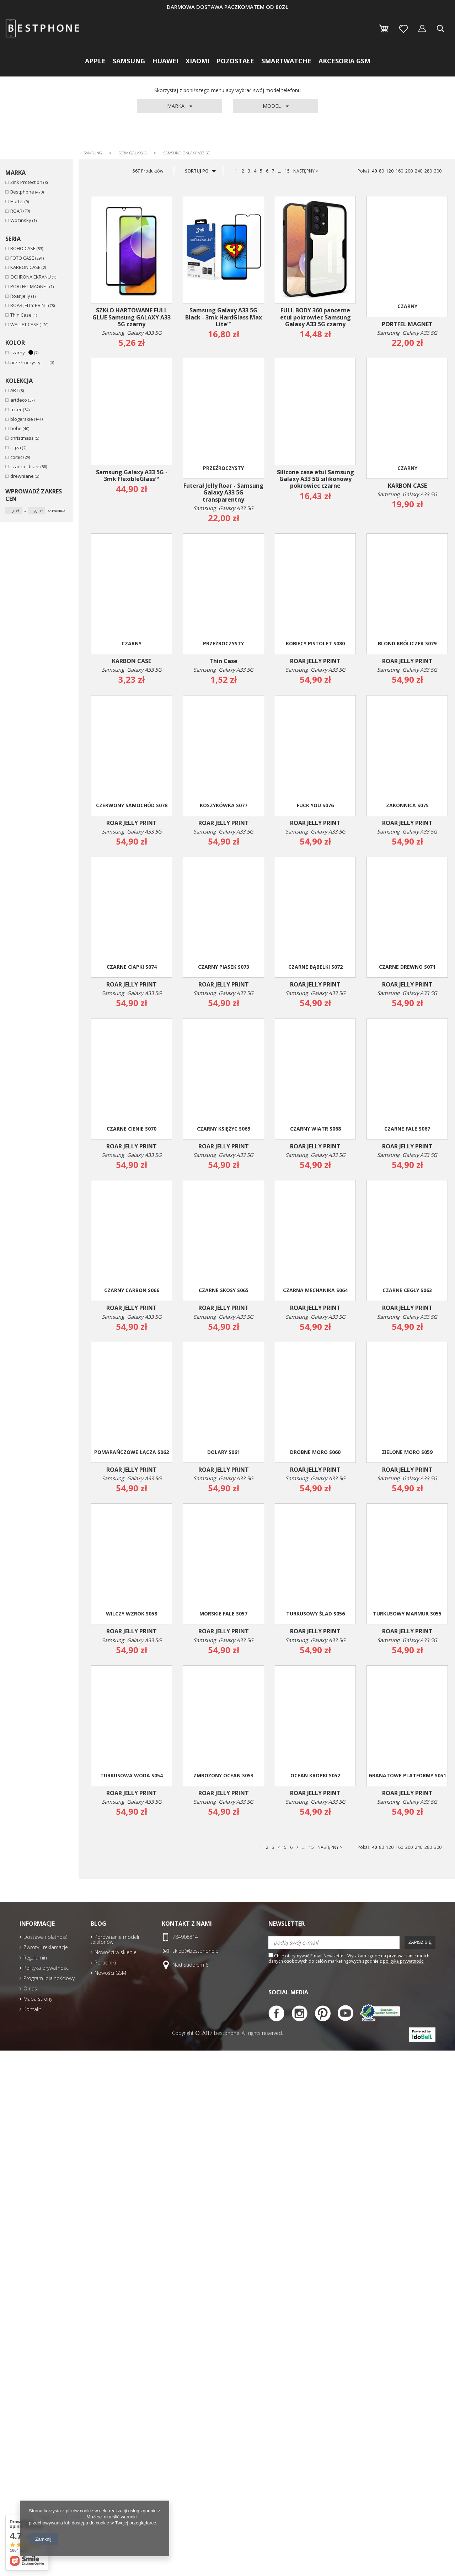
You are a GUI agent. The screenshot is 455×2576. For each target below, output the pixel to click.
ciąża (15, 447)
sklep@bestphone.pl (196, 1951)
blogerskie (21, 419)
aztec (16, 409)
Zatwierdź (56, 510)
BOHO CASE (23, 248)
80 (381, 171)
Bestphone (22, 192)
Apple (95, 61)
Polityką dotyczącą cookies (56, 2516)
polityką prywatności (403, 1961)
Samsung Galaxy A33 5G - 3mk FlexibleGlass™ (131, 475)
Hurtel (16, 201)
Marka (176, 105)
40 (374, 171)
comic (16, 457)
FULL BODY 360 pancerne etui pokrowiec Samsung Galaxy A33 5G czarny (315, 317)
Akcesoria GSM (344, 61)
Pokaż (364, 171)
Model (272, 105)
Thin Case (21, 315)
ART (14, 390)
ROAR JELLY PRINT (28, 305)
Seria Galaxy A (133, 152)
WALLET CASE (24, 324)
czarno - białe (24, 466)
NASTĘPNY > (305, 171)
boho (16, 428)
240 (418, 171)
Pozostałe (235, 61)
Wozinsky (20, 220)
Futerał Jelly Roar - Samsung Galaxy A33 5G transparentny (223, 492)
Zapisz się (420, 1942)
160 (399, 171)
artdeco (18, 400)
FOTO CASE (22, 258)
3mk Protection (26, 182)
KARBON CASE (25, 267)
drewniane (22, 476)
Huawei (165, 61)
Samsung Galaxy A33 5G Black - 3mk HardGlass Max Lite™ (223, 317)
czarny (21, 352)
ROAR (16, 211)
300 (437, 171)
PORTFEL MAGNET (29, 286)
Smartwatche (286, 61)
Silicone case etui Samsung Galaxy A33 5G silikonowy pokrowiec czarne (315, 479)
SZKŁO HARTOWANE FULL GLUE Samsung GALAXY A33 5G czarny (131, 317)
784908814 (185, 1937)
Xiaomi (197, 61)
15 (287, 171)
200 (409, 171)
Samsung (129, 61)
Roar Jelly (20, 296)
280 (428, 171)
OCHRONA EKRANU (30, 277)
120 (390, 171)
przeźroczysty (29, 362)
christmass (22, 438)
